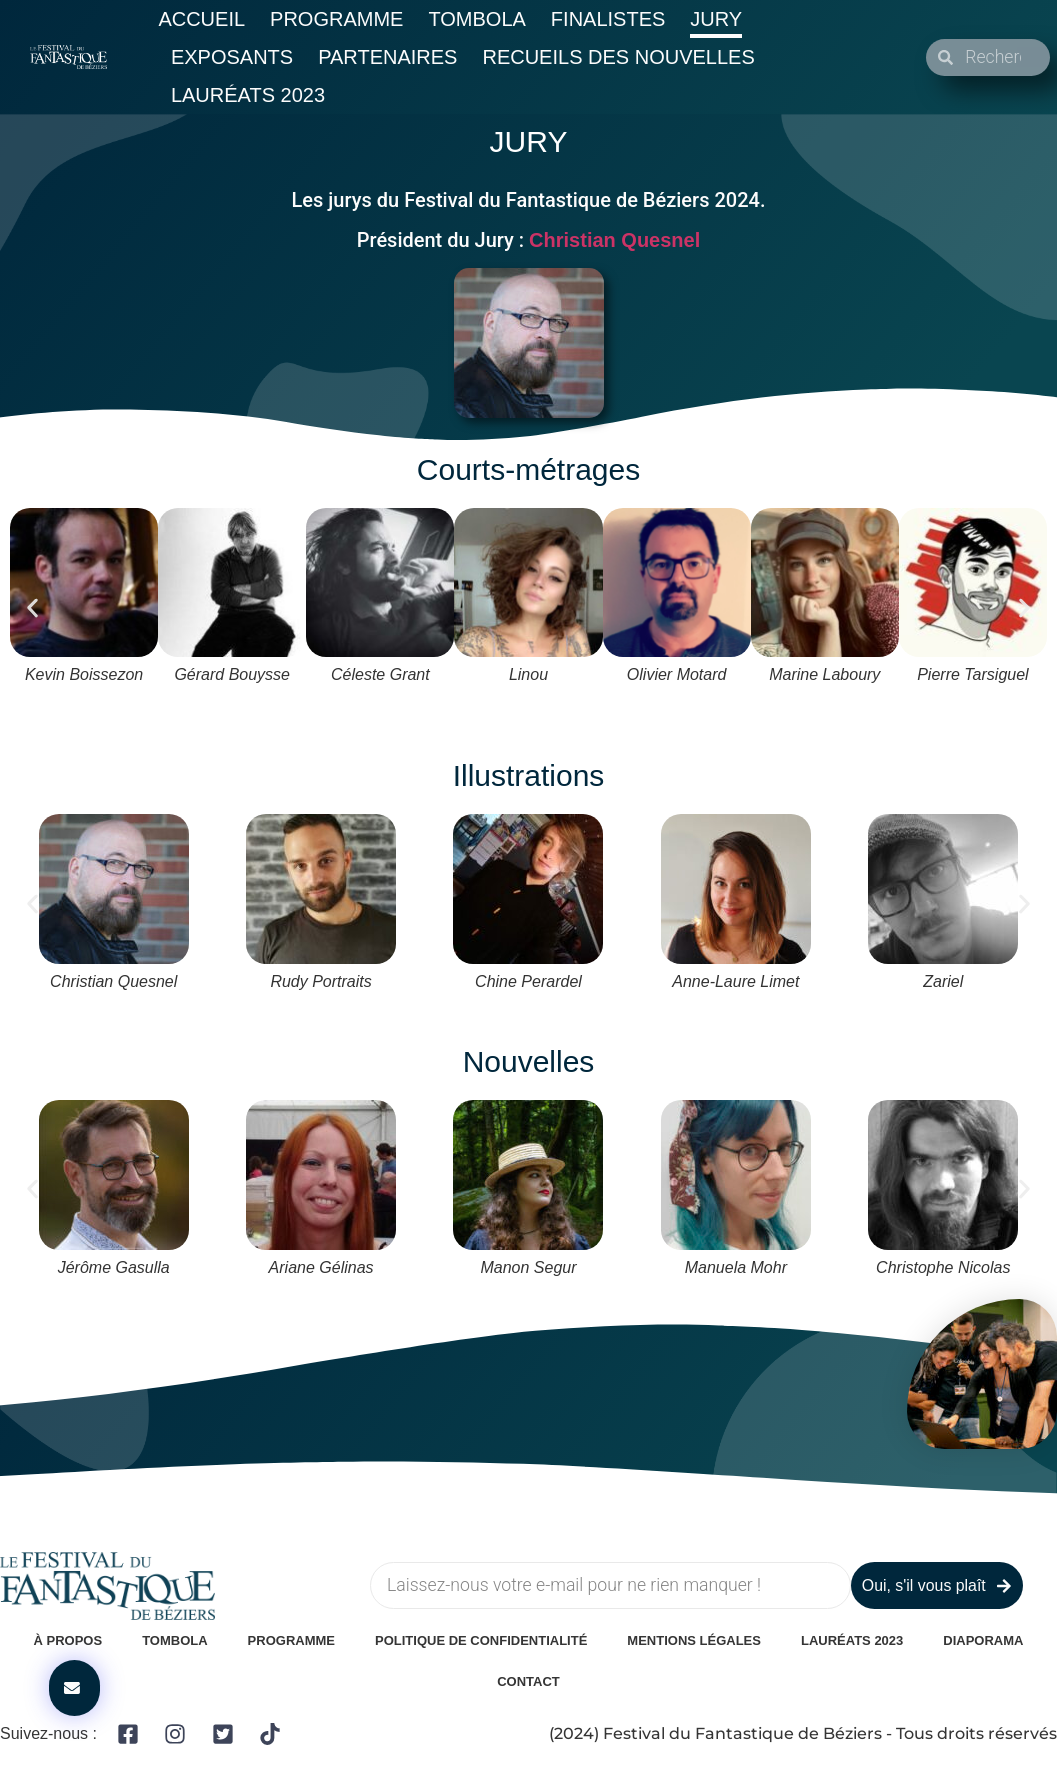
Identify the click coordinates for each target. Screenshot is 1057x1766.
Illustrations (529, 775)
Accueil (201, 19)
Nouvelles (529, 1061)
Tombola (476, 19)
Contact (528, 1681)
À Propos (68, 1640)
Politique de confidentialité (481, 1640)
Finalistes (608, 19)
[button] (32, 608)
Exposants (232, 57)
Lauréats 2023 (248, 95)
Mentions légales (694, 1640)
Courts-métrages (528, 469)
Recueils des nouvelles (618, 57)
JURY (529, 141)
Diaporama (983, 1640)
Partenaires (387, 57)
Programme (336, 19)
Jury (716, 19)
